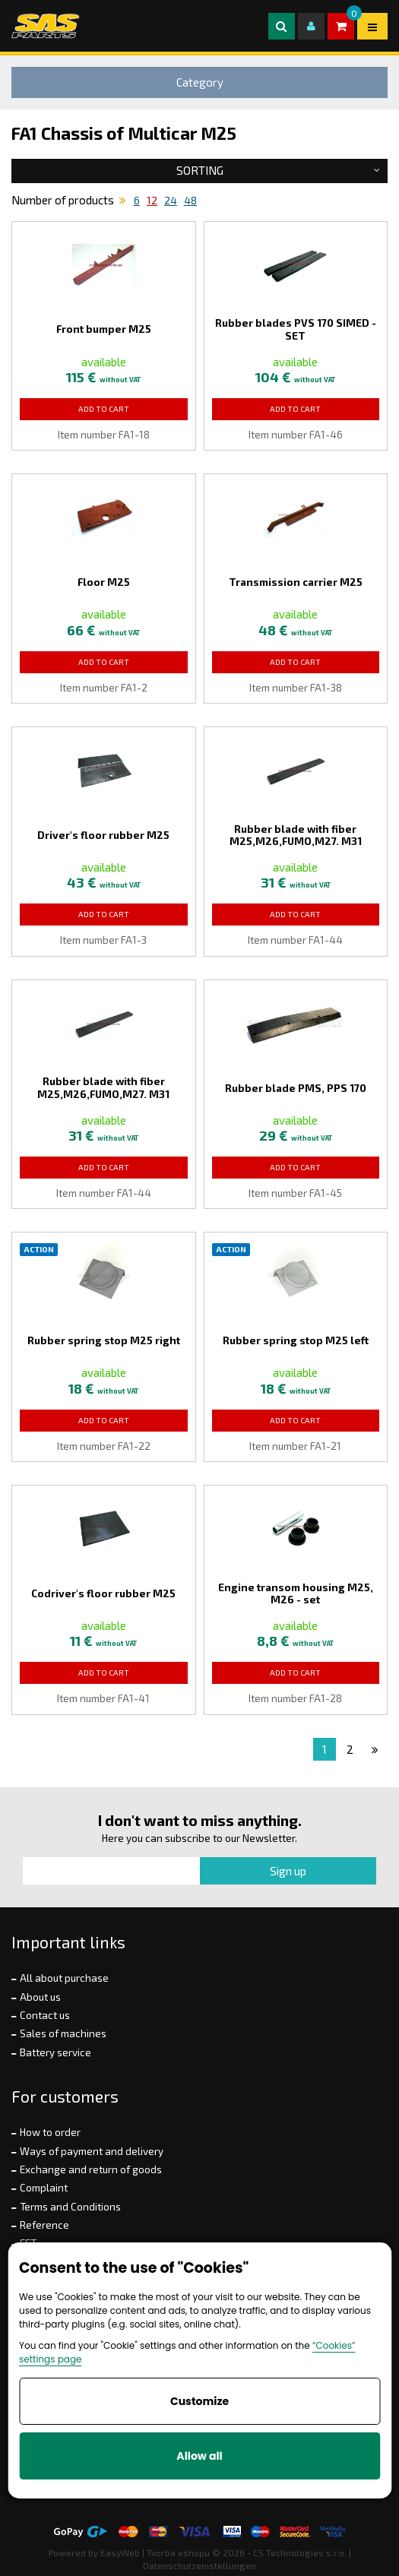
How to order (50, 2132)
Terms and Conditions (70, 2207)
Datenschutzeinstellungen (199, 2565)
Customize (199, 2401)
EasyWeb (120, 2552)
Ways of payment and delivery (91, 2151)
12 (152, 201)
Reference (44, 2225)
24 (170, 201)
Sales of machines (63, 2033)
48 (190, 201)
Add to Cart (103, 408)
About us (40, 1997)
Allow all (199, 2456)
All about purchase (64, 1978)
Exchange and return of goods (91, 2169)
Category (199, 82)
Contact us (45, 2015)
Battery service (55, 2052)
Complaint (44, 2188)
